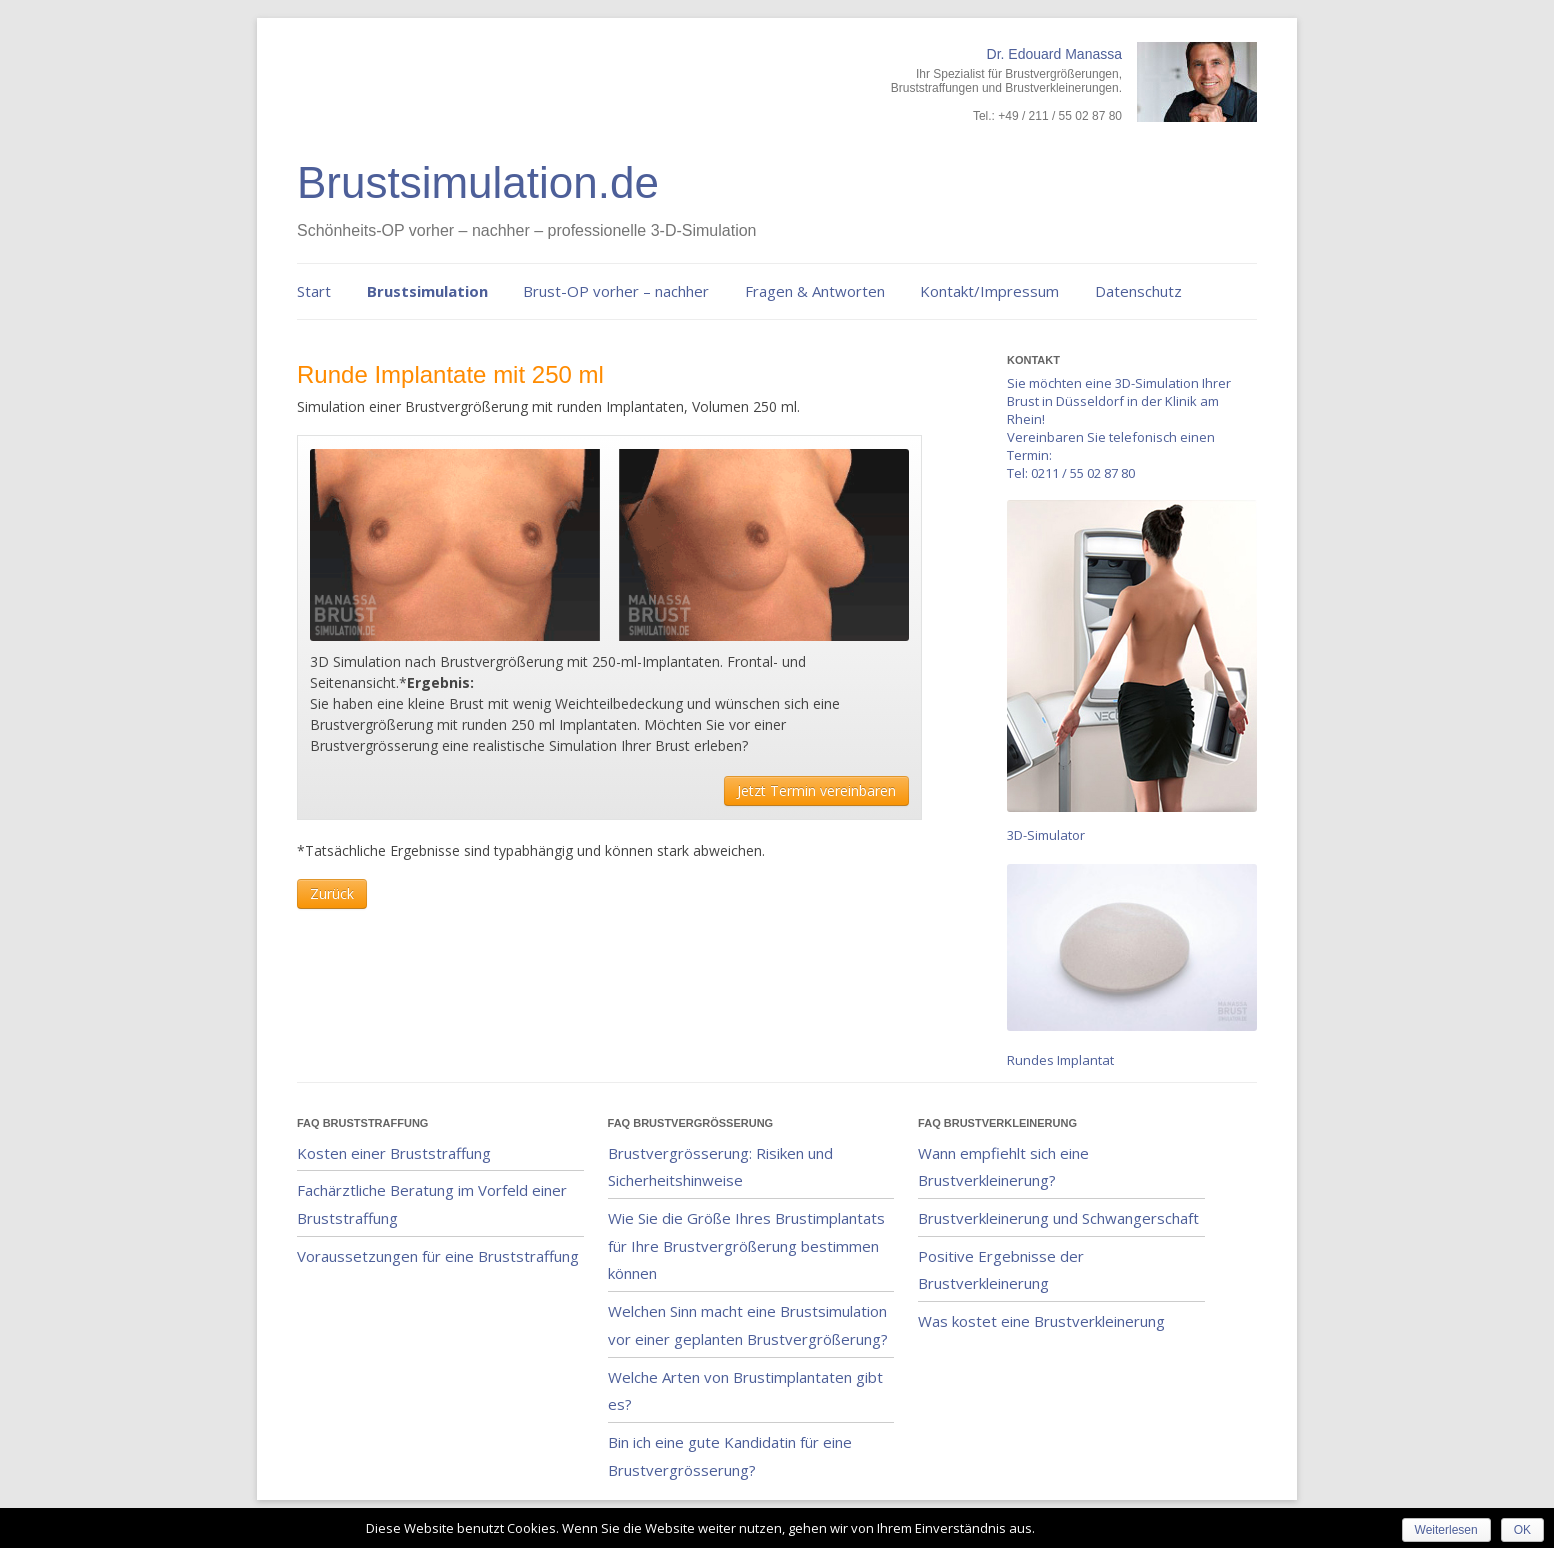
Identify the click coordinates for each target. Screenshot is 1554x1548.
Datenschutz (1138, 291)
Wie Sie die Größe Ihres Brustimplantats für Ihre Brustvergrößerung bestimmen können (746, 1245)
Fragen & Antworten (815, 291)
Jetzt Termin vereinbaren (816, 790)
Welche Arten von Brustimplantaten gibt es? (745, 1391)
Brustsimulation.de (478, 182)
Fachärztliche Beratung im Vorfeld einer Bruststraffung (432, 1204)
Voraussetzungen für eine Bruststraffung (438, 1256)
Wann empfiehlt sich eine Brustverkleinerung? (1003, 1167)
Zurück (332, 893)
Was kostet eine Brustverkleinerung (1041, 1321)
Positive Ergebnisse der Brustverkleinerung (1001, 1270)
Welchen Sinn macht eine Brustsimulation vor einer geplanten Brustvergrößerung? (748, 1325)
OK (1522, 1530)
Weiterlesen (1446, 1530)
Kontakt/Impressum (989, 291)
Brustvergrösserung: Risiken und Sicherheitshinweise (720, 1167)
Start (314, 291)
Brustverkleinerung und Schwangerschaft (1058, 1218)
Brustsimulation (427, 291)
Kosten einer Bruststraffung (394, 1153)
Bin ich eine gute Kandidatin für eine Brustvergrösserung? (730, 1456)
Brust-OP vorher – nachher (616, 291)
